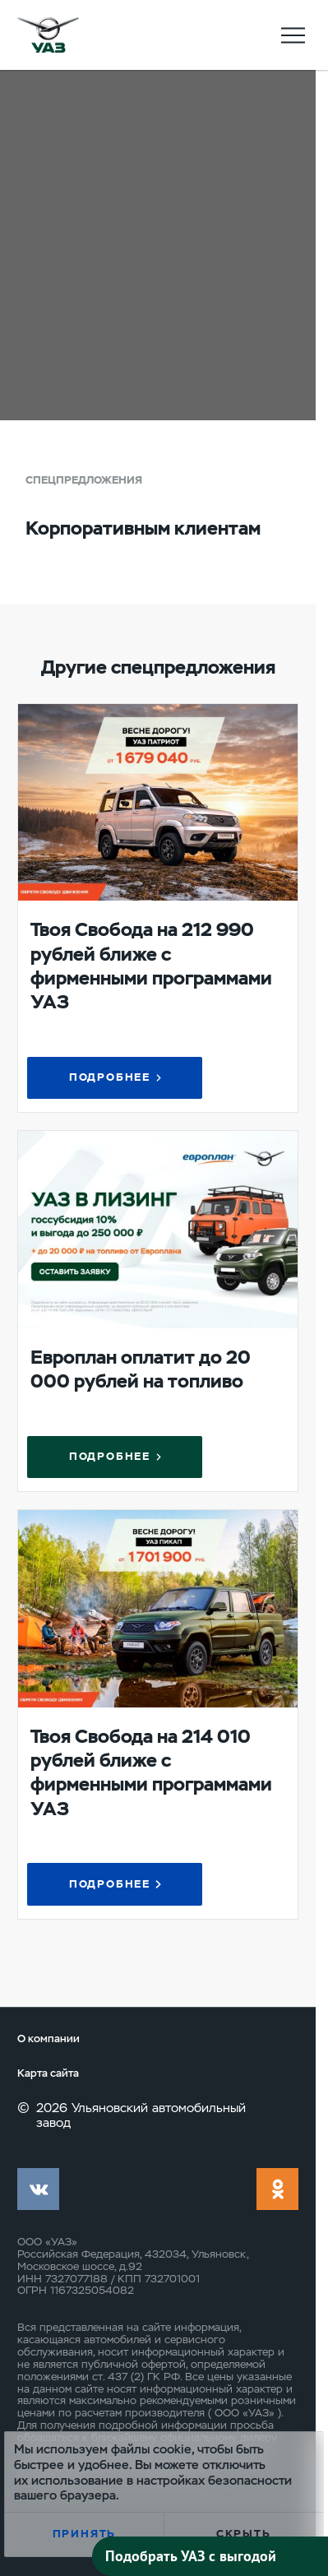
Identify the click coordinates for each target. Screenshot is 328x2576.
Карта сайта (48, 2073)
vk (38, 2189)
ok (277, 2189)
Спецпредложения (83, 480)
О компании (48, 2039)
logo (47, 34)
